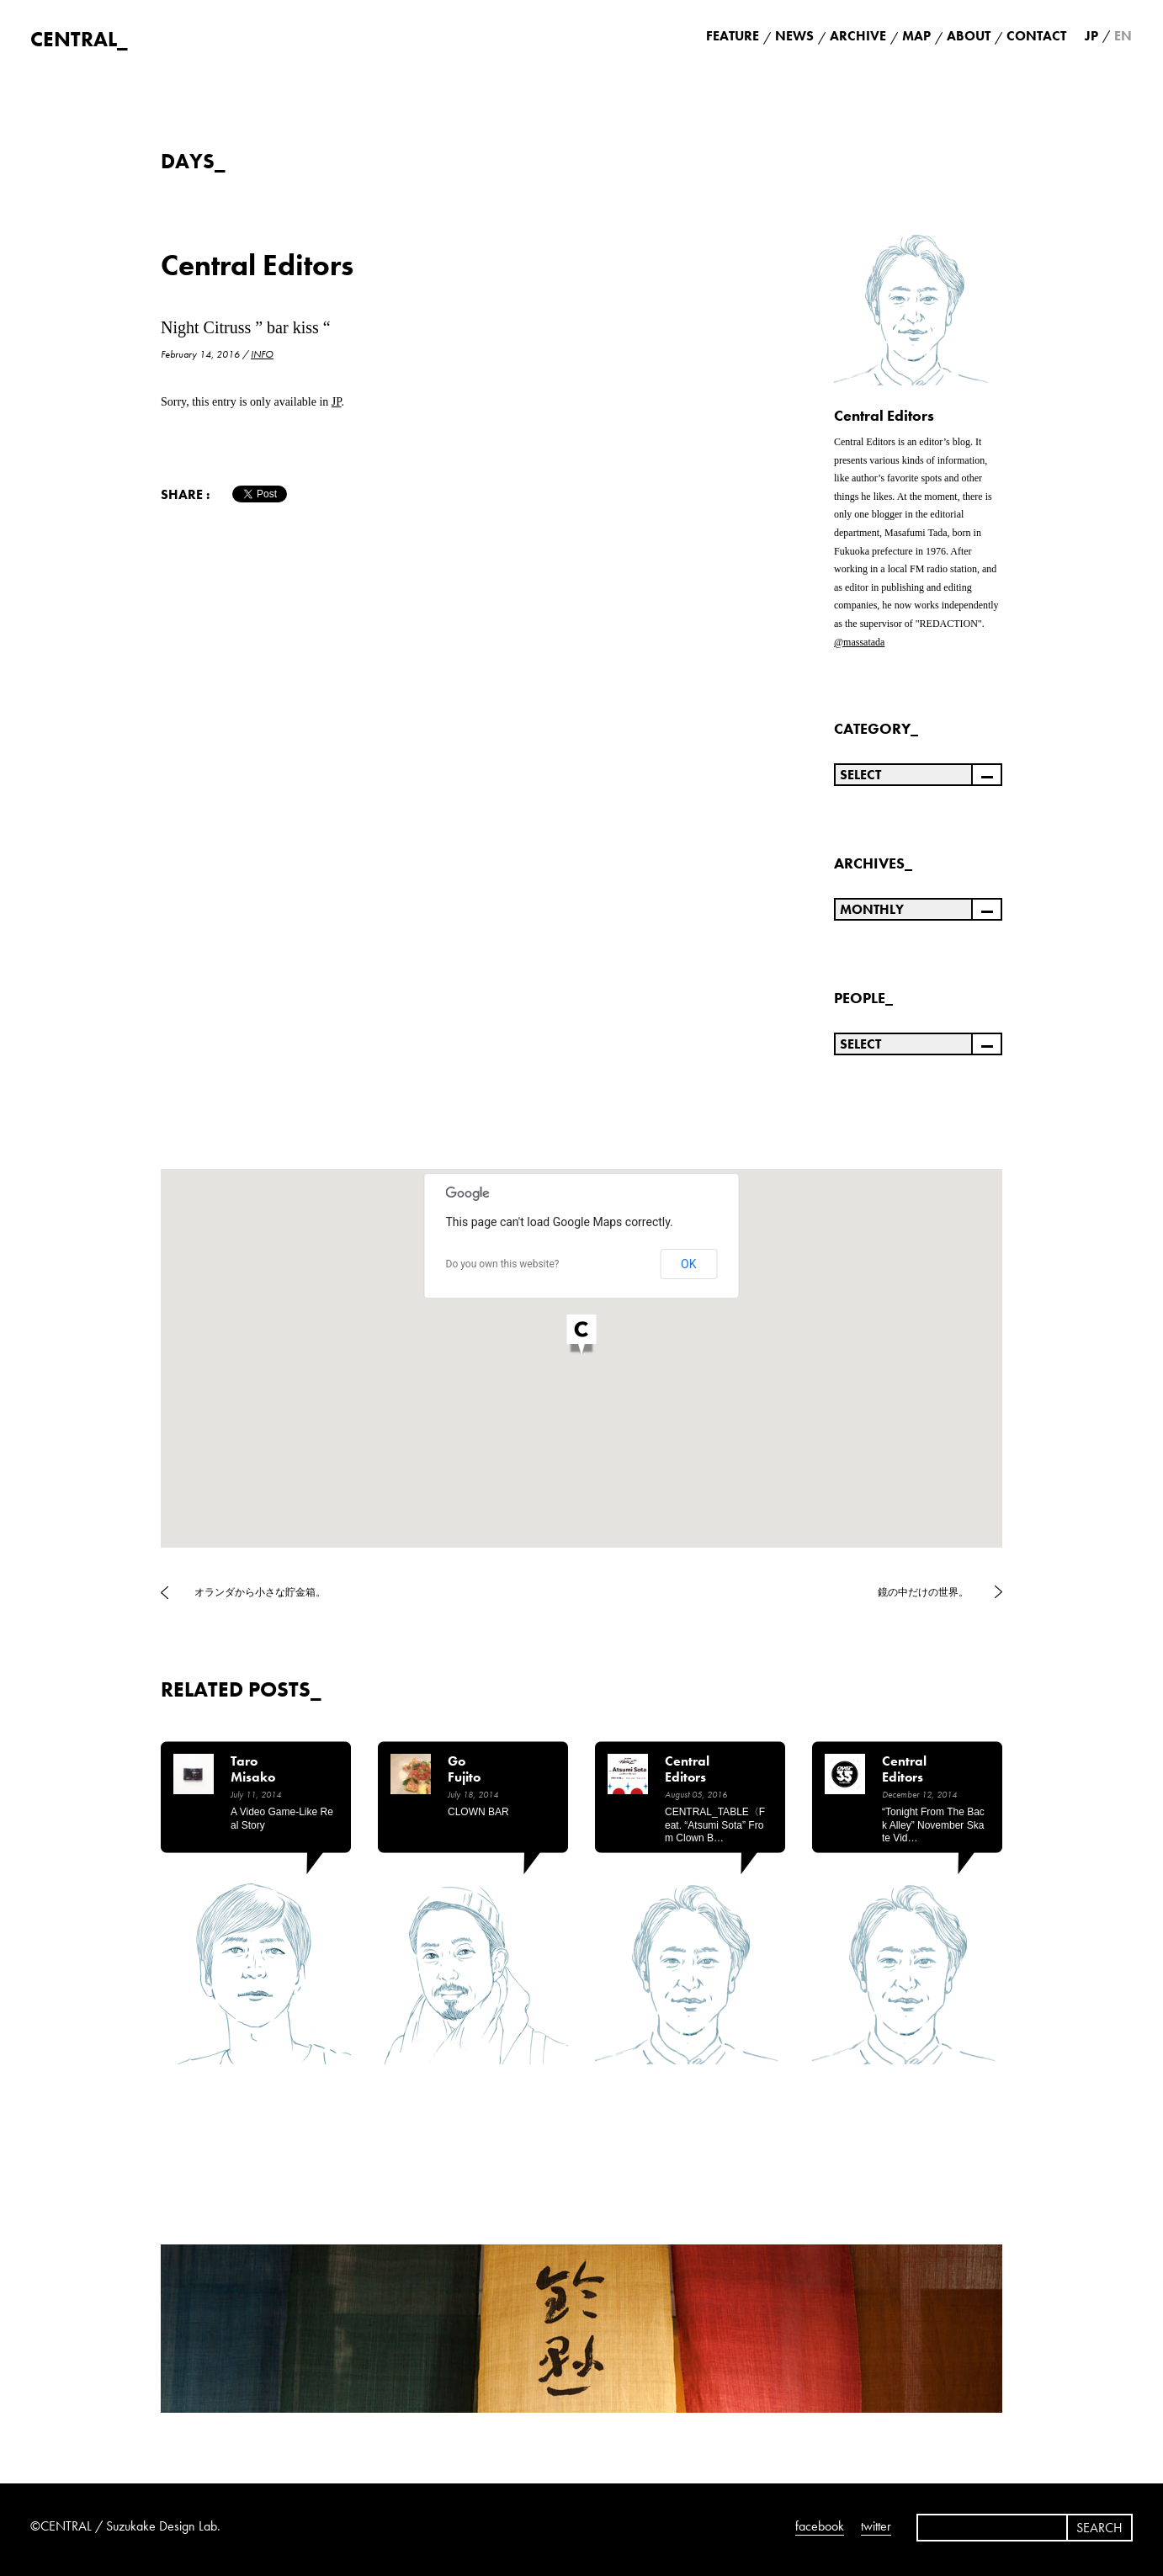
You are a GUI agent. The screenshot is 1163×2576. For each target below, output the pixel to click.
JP (337, 402)
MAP (916, 36)
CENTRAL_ (79, 39)
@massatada (859, 642)
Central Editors (257, 265)
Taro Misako (253, 1769)
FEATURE (732, 36)
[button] (581, 1336)
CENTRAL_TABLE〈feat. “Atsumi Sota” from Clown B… (715, 1825)
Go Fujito (464, 1769)
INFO (262, 354)
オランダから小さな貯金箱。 (260, 1592)
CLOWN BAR (478, 1812)
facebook (819, 2526)
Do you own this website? (503, 1264)
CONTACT (1036, 36)
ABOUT (968, 36)
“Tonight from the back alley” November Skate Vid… (933, 1825)
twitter (876, 2526)
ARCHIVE (858, 36)
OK (688, 1264)
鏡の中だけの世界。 (923, 1592)
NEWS (794, 36)
